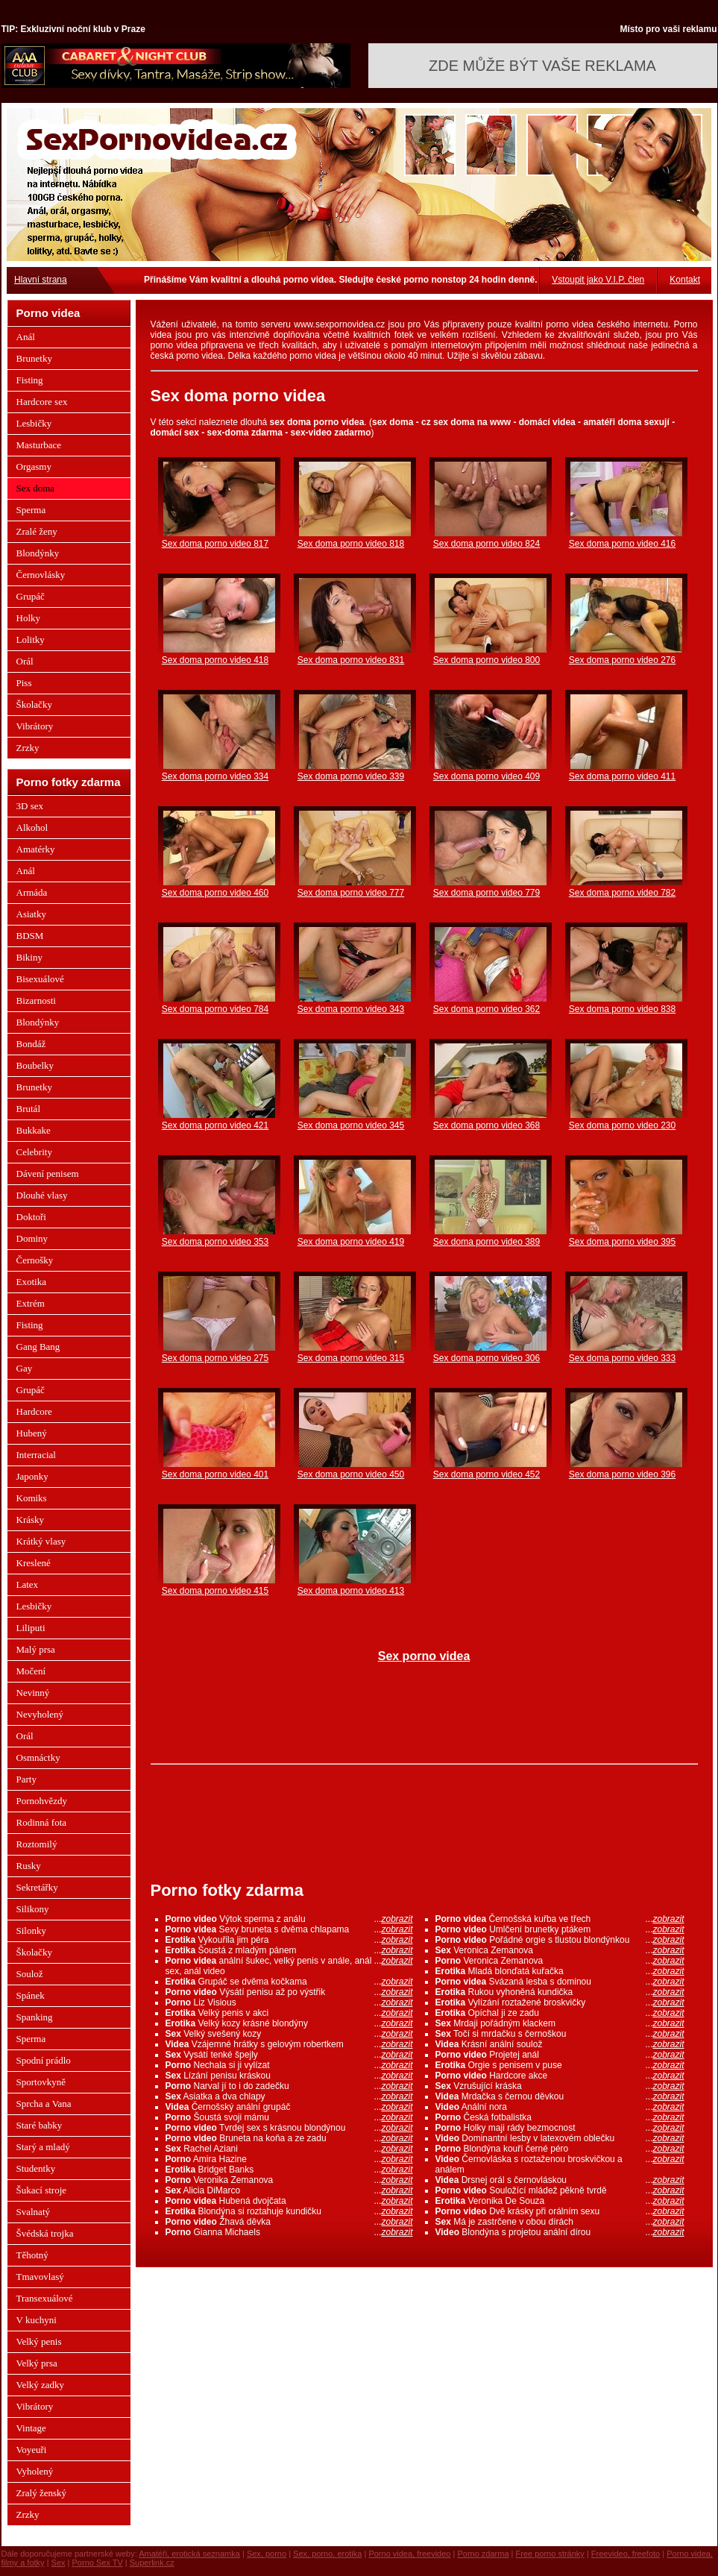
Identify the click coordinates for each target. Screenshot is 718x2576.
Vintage (31, 2428)
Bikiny (29, 957)
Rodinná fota (41, 1822)
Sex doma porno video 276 (622, 660)
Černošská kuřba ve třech (559, 1919)
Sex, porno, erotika (327, 2553)
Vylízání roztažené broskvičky (559, 2002)
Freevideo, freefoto (625, 2553)
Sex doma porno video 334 (215, 776)
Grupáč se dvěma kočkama (289, 1981)
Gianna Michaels (289, 2232)
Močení (31, 1671)
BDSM (30, 935)
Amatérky (35, 849)
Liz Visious (289, 2002)
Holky (28, 617)
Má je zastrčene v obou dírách (559, 2222)
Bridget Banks (289, 2169)
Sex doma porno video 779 (486, 893)
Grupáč (30, 596)
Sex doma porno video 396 (622, 1474)
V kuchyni (36, 2319)
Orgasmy (33, 466)
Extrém (30, 1303)
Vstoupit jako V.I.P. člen (598, 279)
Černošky (35, 1260)
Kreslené (33, 1562)
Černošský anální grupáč (289, 2107)
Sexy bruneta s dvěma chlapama (289, 1929)
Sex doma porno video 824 (486, 543)
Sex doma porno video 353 (215, 1242)
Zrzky (28, 747)
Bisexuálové (40, 978)
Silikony (32, 1908)
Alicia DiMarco (289, 2190)
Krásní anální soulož (559, 2044)
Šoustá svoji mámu (289, 2117)
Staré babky (39, 2125)
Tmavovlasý (40, 2276)
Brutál (28, 1108)
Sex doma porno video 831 (350, 660)
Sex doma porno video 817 (215, 543)
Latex (27, 1584)
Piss (24, 682)
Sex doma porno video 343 (350, 1009)
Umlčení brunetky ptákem (559, 1929)
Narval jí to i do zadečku (289, 2086)
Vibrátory (35, 726)
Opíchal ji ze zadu (559, 2013)
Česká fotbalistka (559, 2117)
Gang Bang (38, 1346)
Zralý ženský (41, 2492)
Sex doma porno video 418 (215, 660)
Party (26, 1779)
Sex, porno (266, 2553)
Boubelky (35, 1065)
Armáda (32, 892)
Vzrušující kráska (559, 2086)
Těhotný (32, 2255)
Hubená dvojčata (289, 2201)
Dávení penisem (47, 1173)
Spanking (34, 2017)
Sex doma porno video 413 (350, 1591)
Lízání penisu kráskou (289, 2075)
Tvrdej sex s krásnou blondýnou (289, 2128)
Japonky (32, 1476)
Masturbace (39, 444)
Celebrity (34, 1151)
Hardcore (34, 1411)
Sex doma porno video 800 (486, 660)
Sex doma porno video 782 (622, 893)
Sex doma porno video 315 (350, 1358)
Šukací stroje (41, 2190)
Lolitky (30, 639)
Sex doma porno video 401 (215, 1474)
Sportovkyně (41, 2081)
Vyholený (35, 2471)
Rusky (28, 1865)
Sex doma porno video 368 (486, 1125)
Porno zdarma (482, 2553)
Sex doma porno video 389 (486, 1242)
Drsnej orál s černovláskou (559, 2180)
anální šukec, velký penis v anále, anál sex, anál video (289, 1965)
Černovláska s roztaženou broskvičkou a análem (559, 2164)
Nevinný (33, 1692)
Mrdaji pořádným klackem (559, 2023)
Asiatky (31, 914)
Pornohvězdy (42, 1800)
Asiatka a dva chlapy (289, 2096)
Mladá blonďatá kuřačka (559, 1971)
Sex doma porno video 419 (350, 1242)
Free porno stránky (550, 2553)
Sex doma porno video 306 (486, 1358)
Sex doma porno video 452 (486, 1474)
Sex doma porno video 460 (215, 893)
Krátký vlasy (41, 1541)
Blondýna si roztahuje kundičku (289, 2211)
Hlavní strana (40, 279)
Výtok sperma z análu (289, 1919)
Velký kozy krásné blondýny (289, 2023)
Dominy (32, 1238)
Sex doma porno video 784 (215, 1009)
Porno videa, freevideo (409, 2553)
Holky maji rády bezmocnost (559, 2128)
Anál (25, 336)
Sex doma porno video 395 (622, 1242)
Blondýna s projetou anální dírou (559, 2232)
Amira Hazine (289, 2159)
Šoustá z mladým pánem (289, 1950)
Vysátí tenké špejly (289, 2054)
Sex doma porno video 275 (215, 1358)
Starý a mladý (43, 2146)
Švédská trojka (45, 2233)
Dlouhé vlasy (42, 1195)
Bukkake (33, 1130)
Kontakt (685, 279)
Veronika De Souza (559, 2201)
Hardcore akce (559, 2075)
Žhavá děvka (289, 2222)
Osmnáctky (38, 1757)
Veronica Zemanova (559, 1950)
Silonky (31, 1930)
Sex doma (35, 488)
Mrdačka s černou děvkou (559, 2096)
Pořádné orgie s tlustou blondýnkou (559, 1940)
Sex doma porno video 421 (215, 1125)
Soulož (29, 1973)
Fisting (29, 380)
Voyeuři (31, 2449)
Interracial (36, 1454)
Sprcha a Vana (44, 2103)
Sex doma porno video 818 (350, 543)
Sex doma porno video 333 (622, 1358)
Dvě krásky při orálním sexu (559, 2211)
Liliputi (30, 1627)
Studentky (36, 2168)
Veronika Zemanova (289, 2180)
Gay (24, 1368)
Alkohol (32, 827)
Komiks (31, 1498)
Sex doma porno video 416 (622, 543)
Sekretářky (37, 1887)
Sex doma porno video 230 (622, 1125)
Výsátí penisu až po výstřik (289, 1992)
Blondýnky (38, 553)
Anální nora (559, 2107)
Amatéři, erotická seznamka (189, 2553)
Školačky (34, 704)
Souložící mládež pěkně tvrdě (559, 2190)
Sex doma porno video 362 (486, 1009)
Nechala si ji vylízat (289, 2065)
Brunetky (34, 358)
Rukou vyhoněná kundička (559, 1992)
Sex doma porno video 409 (486, 776)
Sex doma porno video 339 (350, 776)
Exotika (31, 1281)
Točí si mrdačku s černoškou (559, 2034)
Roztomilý (36, 1844)
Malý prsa (35, 1649)
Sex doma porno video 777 (350, 893)
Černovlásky (41, 574)
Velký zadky (40, 2384)
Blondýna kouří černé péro (559, 2148)
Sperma (31, 509)
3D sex (29, 805)
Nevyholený (40, 1714)
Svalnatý (33, 2211)
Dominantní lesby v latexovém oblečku (559, 2138)
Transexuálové (44, 2298)
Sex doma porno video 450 (350, 1474)
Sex (58, 2562)
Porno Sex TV (97, 2562)
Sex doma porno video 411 (622, 776)
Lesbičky (34, 423)
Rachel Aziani (289, 2148)
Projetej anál (559, 2054)
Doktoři (31, 1216)
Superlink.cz (152, 2562)
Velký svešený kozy (289, 2034)
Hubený (31, 1433)
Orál (25, 661)
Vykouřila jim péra (289, 1940)
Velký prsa (36, 2363)
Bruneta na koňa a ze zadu (289, 2138)
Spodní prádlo (43, 2060)
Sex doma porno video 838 (622, 1009)
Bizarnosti (36, 1000)
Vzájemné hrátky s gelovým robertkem (289, 2044)
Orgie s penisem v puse (559, 2065)
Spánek (30, 1995)
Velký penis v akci (289, 2013)
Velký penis (39, 2341)
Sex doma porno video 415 (215, 1591)
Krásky (30, 1519)
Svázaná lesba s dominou (559, 1981)
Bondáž (31, 1043)
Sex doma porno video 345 (350, 1125)
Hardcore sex (42, 401)
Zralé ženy (36, 531)
